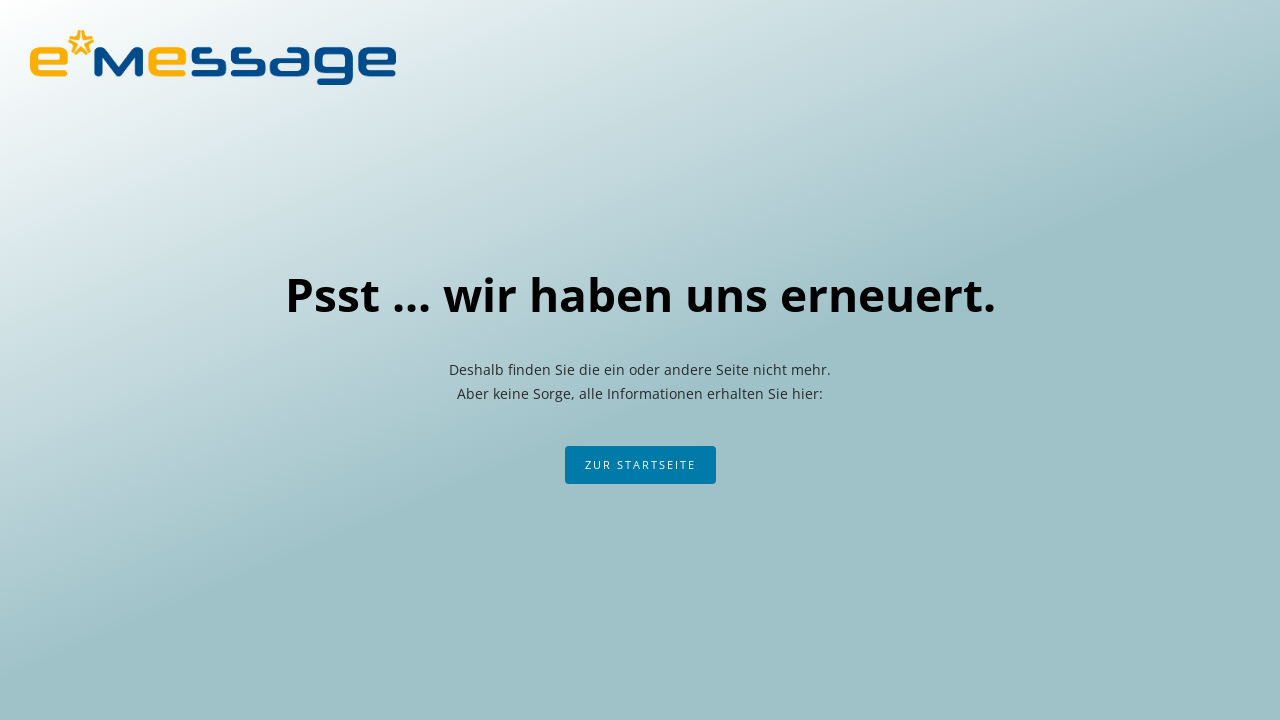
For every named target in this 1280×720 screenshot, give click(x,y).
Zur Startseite (640, 464)
